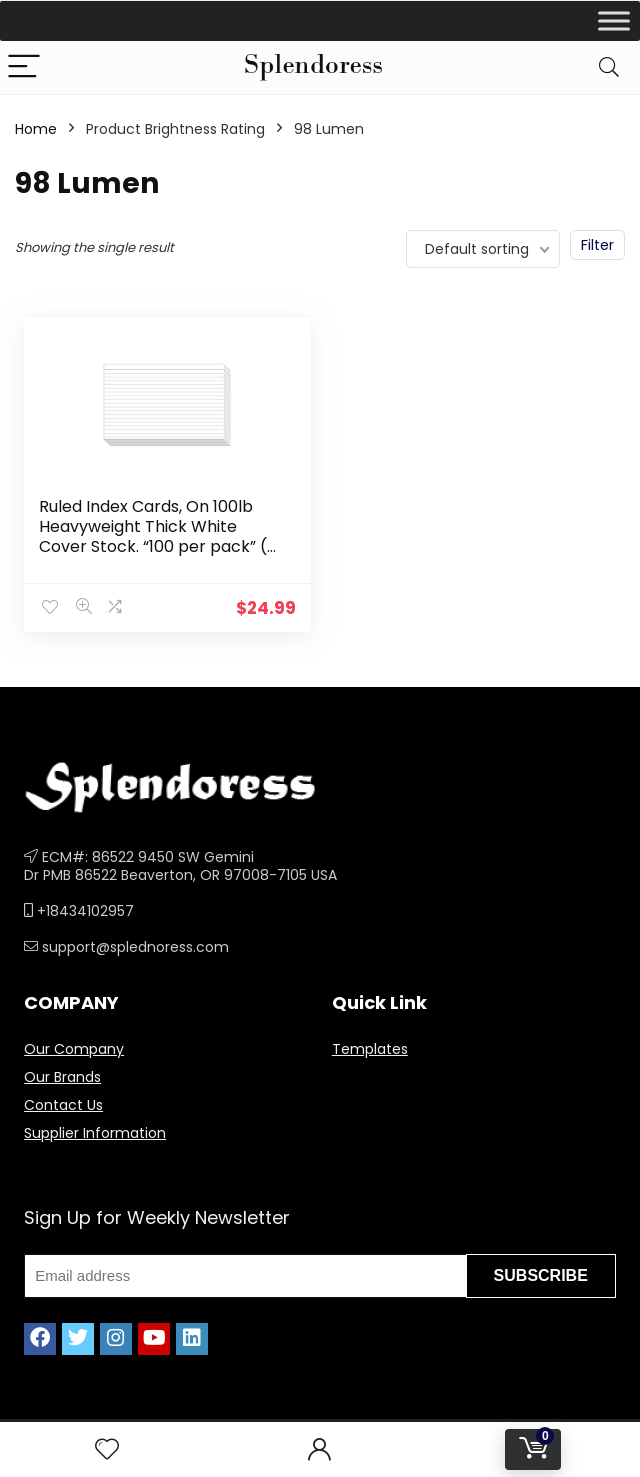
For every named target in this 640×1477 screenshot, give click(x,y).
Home (36, 129)
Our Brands (62, 1077)
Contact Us (63, 1105)
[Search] (609, 67)
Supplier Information (95, 1133)
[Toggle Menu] (614, 20)
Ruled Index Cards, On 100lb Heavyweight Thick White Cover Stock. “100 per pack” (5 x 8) (158, 536)
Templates (370, 1049)
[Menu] (24, 67)
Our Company (74, 1049)
